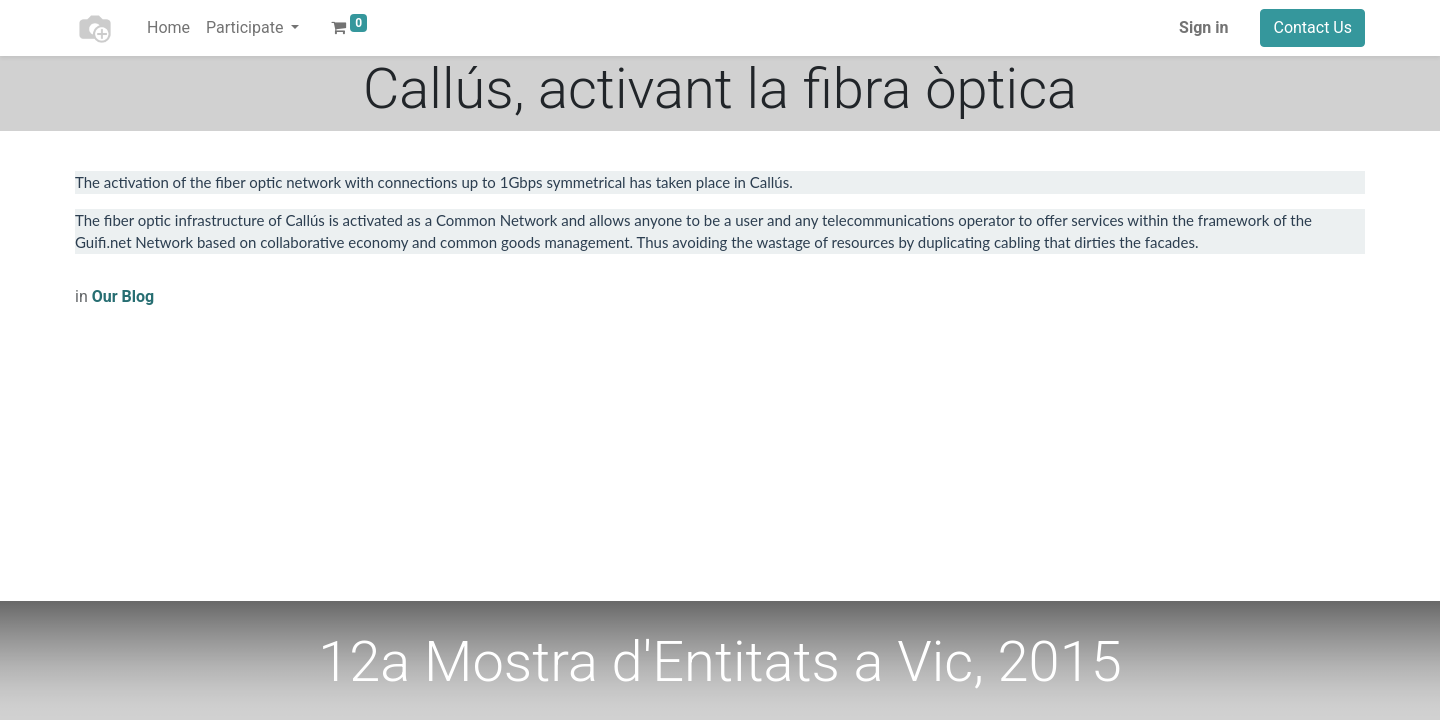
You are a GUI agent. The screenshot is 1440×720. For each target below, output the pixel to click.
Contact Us (1312, 27)
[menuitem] (168, 28)
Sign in (1203, 27)
